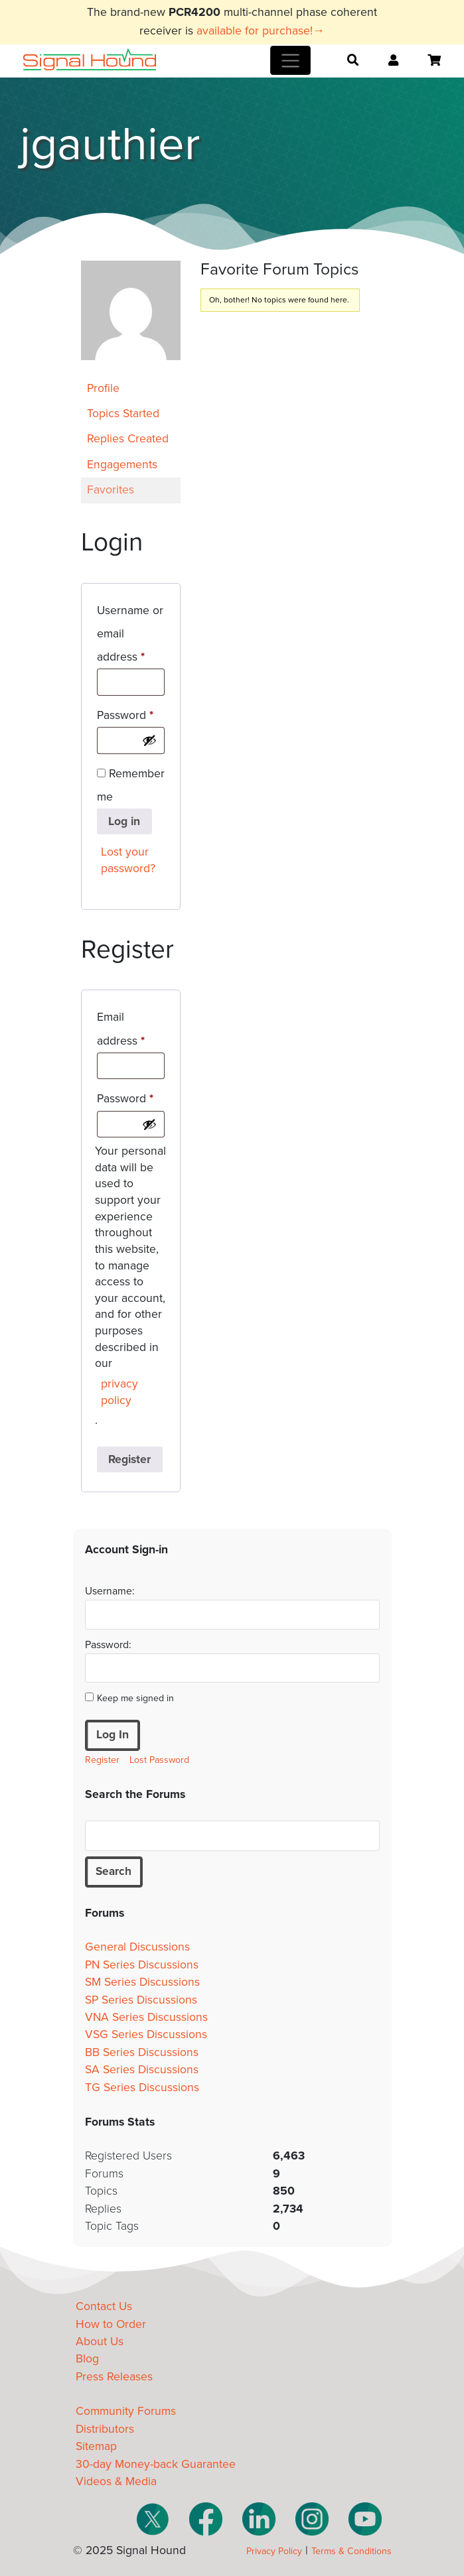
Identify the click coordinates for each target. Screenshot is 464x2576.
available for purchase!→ (260, 31)
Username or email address (131, 634)
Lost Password (159, 1760)
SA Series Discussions (141, 2070)
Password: (108, 1644)
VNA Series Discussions (146, 2017)
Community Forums (126, 2412)
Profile (103, 388)
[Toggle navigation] (290, 60)
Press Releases (114, 2377)
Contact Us (104, 2307)
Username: (110, 1591)
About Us (99, 2342)
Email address (131, 1028)
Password (131, 713)
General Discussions (137, 1948)
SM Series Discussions (142, 1983)
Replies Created (128, 439)
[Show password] (149, 740)
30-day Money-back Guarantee (156, 2464)
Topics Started (123, 413)
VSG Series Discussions (146, 2035)
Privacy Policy (274, 2551)
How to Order (111, 2324)
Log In (112, 1735)
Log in (124, 821)
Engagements (122, 465)
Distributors (105, 2429)
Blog (87, 2359)
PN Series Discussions (141, 1965)
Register (129, 1459)
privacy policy (119, 1392)
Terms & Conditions (351, 2551)
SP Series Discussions (141, 2000)
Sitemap (96, 2447)
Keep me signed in (135, 1698)
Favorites (110, 490)
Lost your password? (128, 860)
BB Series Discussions (141, 2052)
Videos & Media (116, 2481)
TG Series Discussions (142, 2087)
